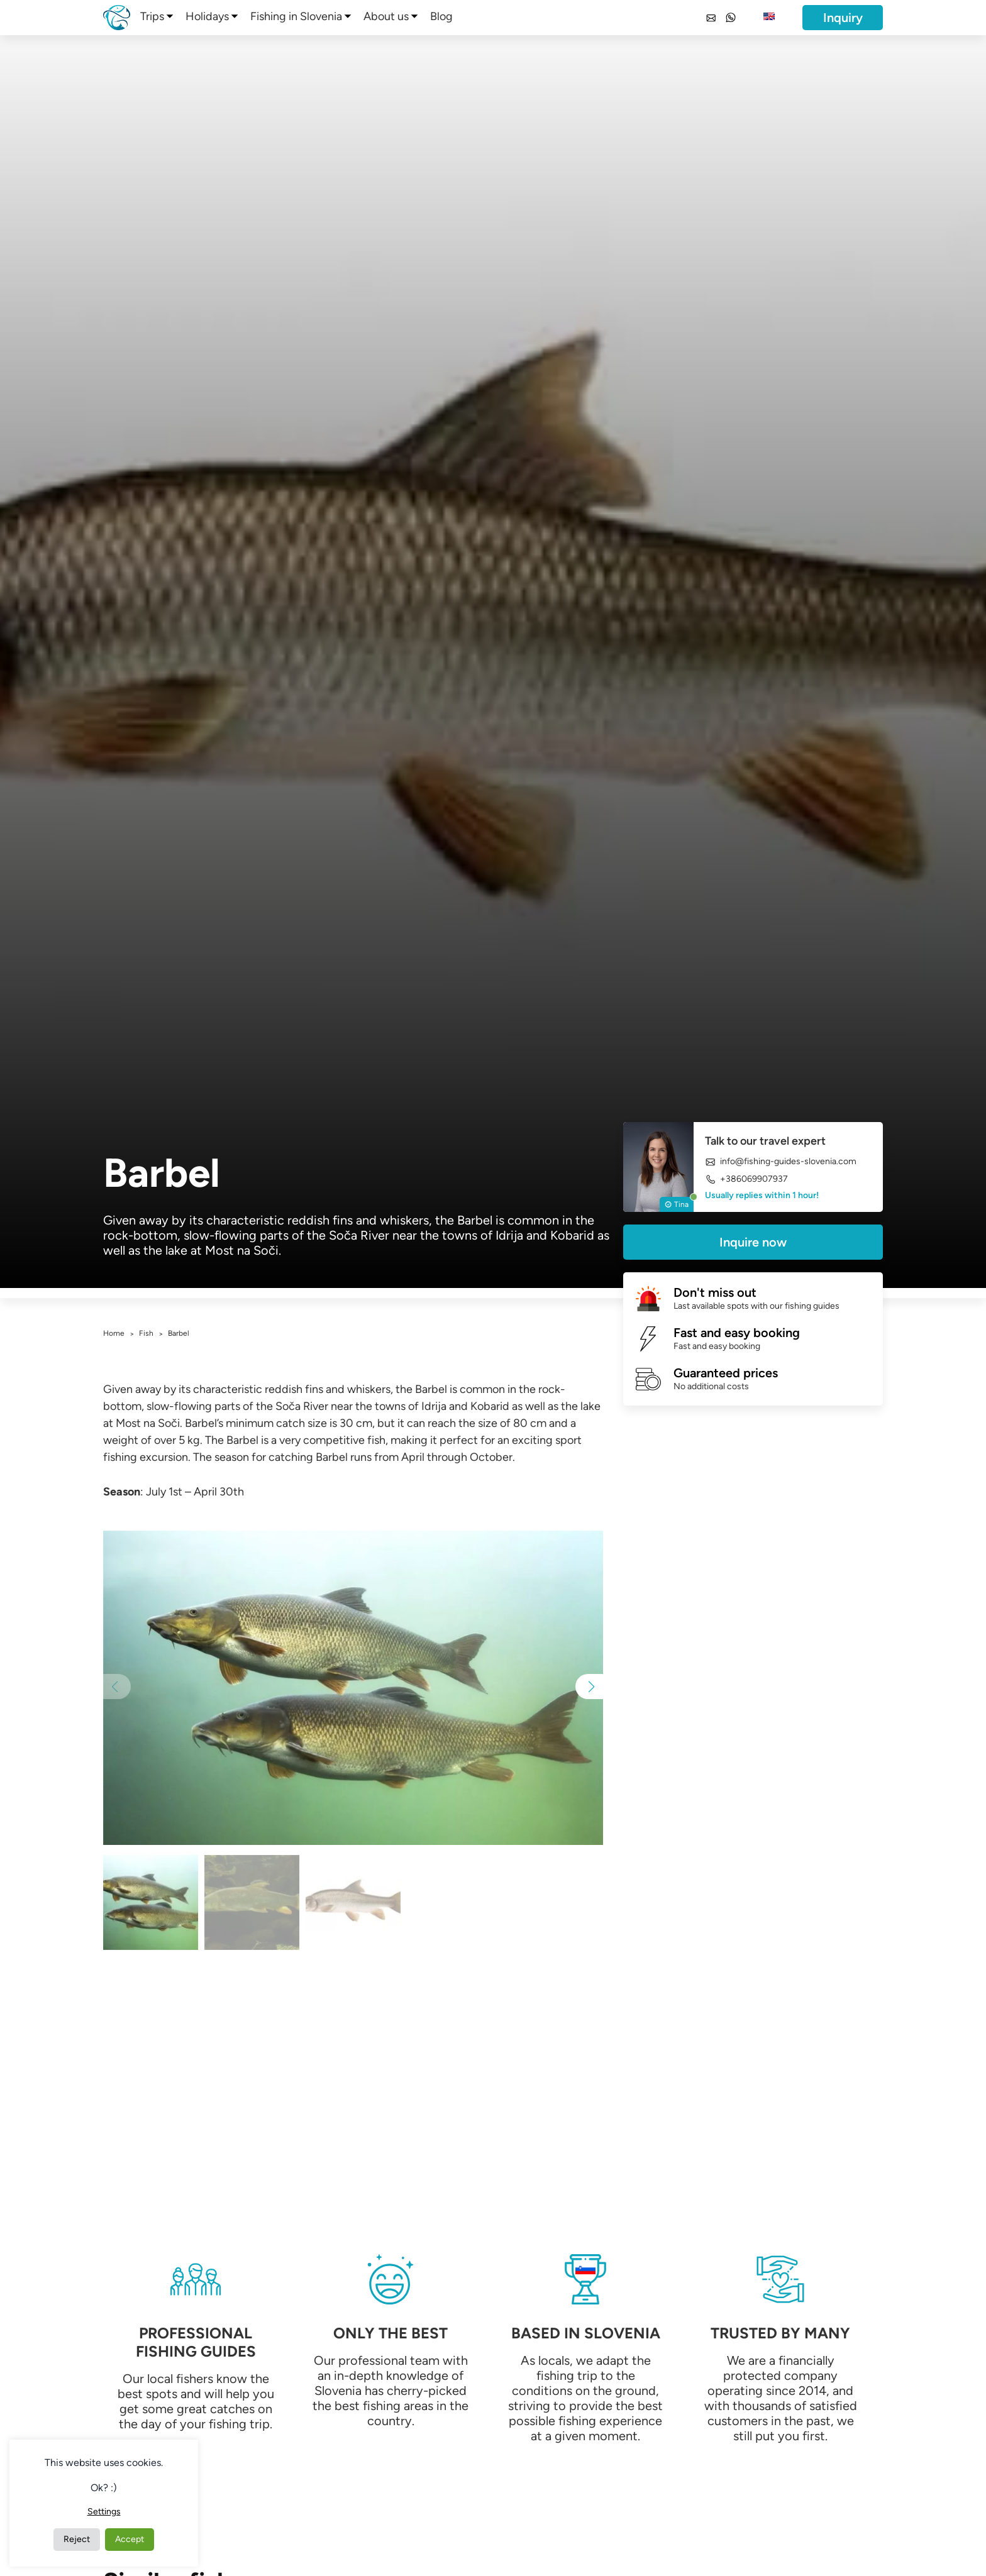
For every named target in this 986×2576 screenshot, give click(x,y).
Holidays (207, 16)
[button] (589, 1686)
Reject (77, 2539)
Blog (441, 16)
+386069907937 (746, 1179)
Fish (146, 1333)
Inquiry (843, 17)
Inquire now (753, 1242)
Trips (152, 16)
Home (114, 1333)
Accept (129, 2539)
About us (386, 16)
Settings (104, 2511)
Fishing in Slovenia (296, 16)
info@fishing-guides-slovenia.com (780, 1162)
